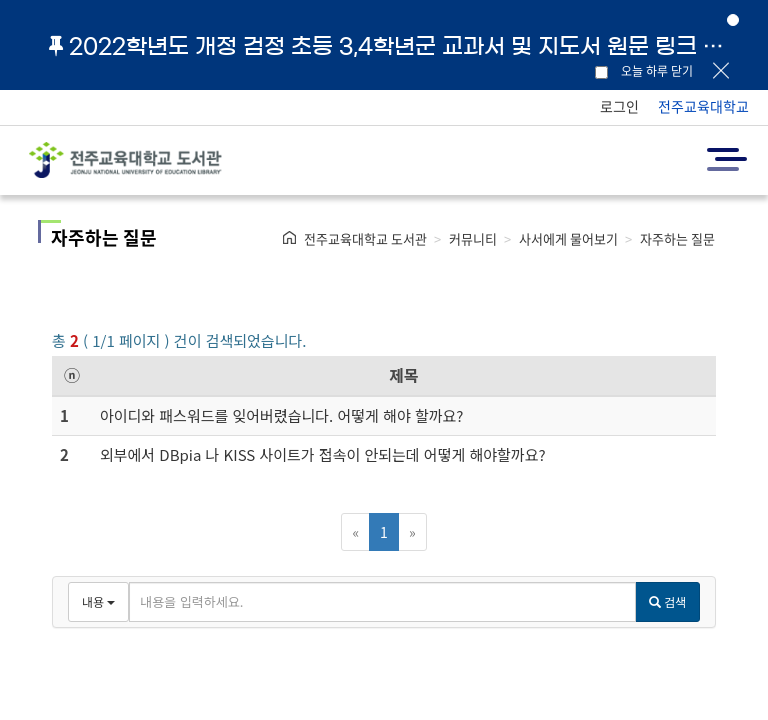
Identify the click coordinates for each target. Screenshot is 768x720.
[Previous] (355, 532)
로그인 (619, 106)
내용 (98, 601)
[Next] (412, 532)
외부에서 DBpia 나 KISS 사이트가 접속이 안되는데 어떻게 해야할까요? (323, 454)
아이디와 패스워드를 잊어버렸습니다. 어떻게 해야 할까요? (282, 415)
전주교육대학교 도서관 (365, 238)
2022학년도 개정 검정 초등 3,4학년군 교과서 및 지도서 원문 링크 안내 (394, 46)
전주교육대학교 (703, 106)
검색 (667, 601)
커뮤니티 (473, 238)
